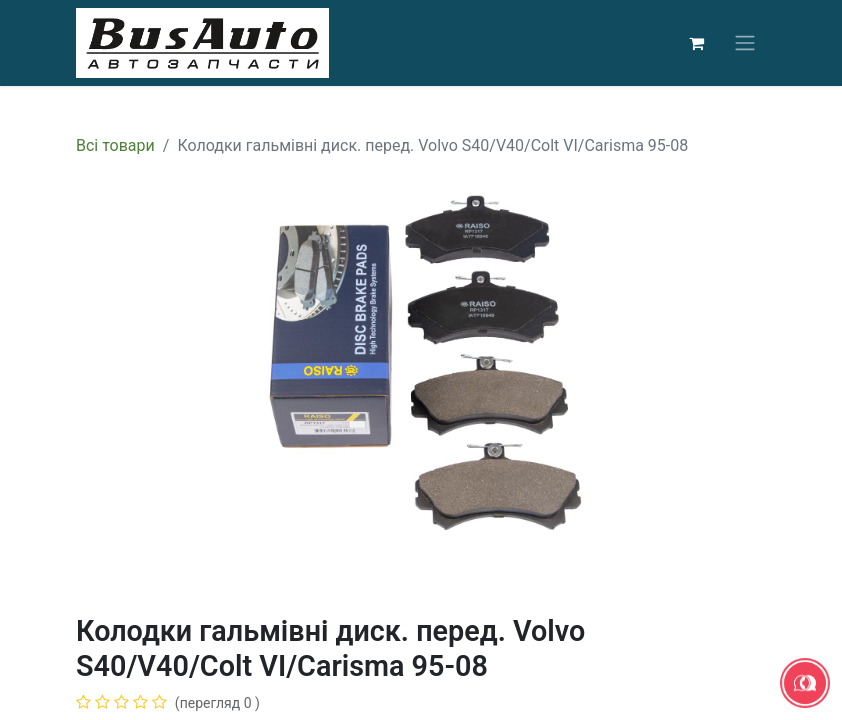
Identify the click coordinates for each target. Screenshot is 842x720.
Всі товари (115, 145)
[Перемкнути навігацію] (745, 43)
